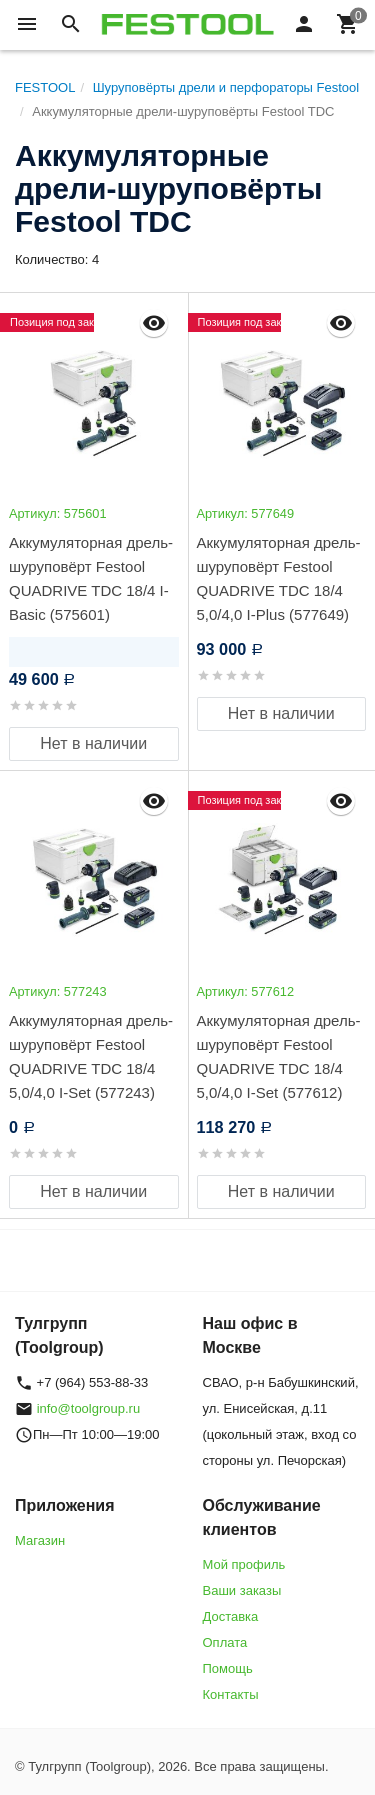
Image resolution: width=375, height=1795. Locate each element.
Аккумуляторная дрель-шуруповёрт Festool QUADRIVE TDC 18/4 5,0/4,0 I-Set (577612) (279, 1056)
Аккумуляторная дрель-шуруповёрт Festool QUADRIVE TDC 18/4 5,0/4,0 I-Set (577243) (91, 1056)
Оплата (225, 1642)
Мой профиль (244, 1564)
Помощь (228, 1668)
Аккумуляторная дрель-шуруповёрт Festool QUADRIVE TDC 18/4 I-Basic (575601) (91, 578)
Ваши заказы (242, 1590)
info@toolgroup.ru (89, 1408)
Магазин (40, 1540)
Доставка (231, 1616)
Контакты (231, 1694)
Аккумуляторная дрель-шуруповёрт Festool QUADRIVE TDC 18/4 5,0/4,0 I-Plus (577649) (279, 578)
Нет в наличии (93, 743)
